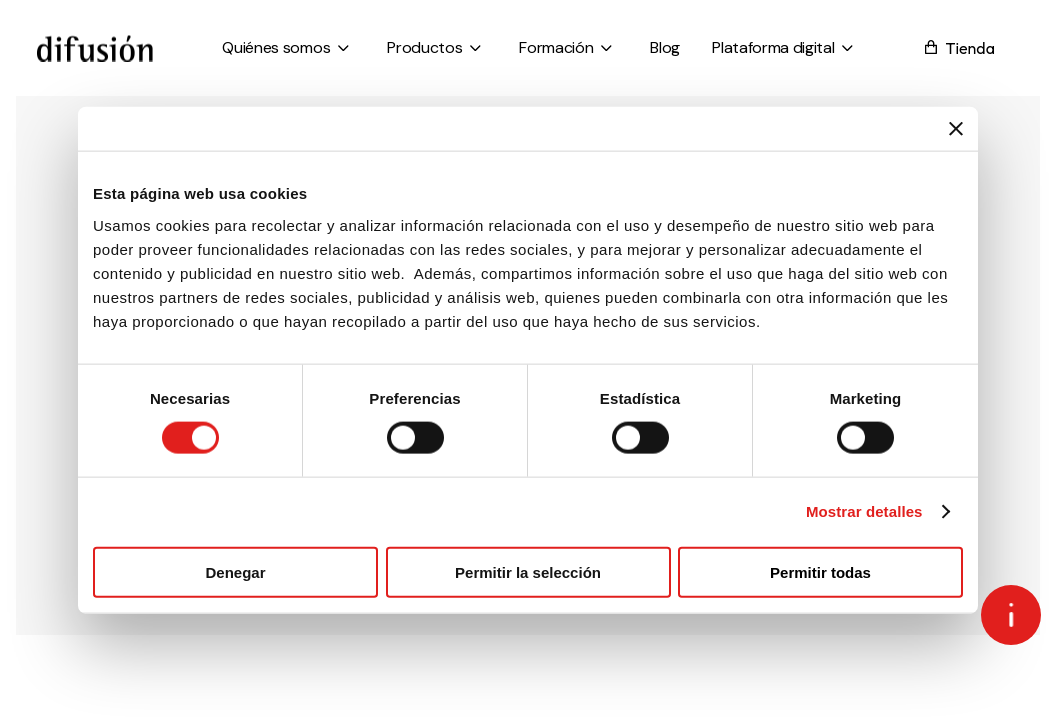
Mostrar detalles (864, 511)
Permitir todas (820, 571)
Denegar (235, 571)
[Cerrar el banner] (956, 129)
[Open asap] (1011, 615)
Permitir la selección (528, 571)
